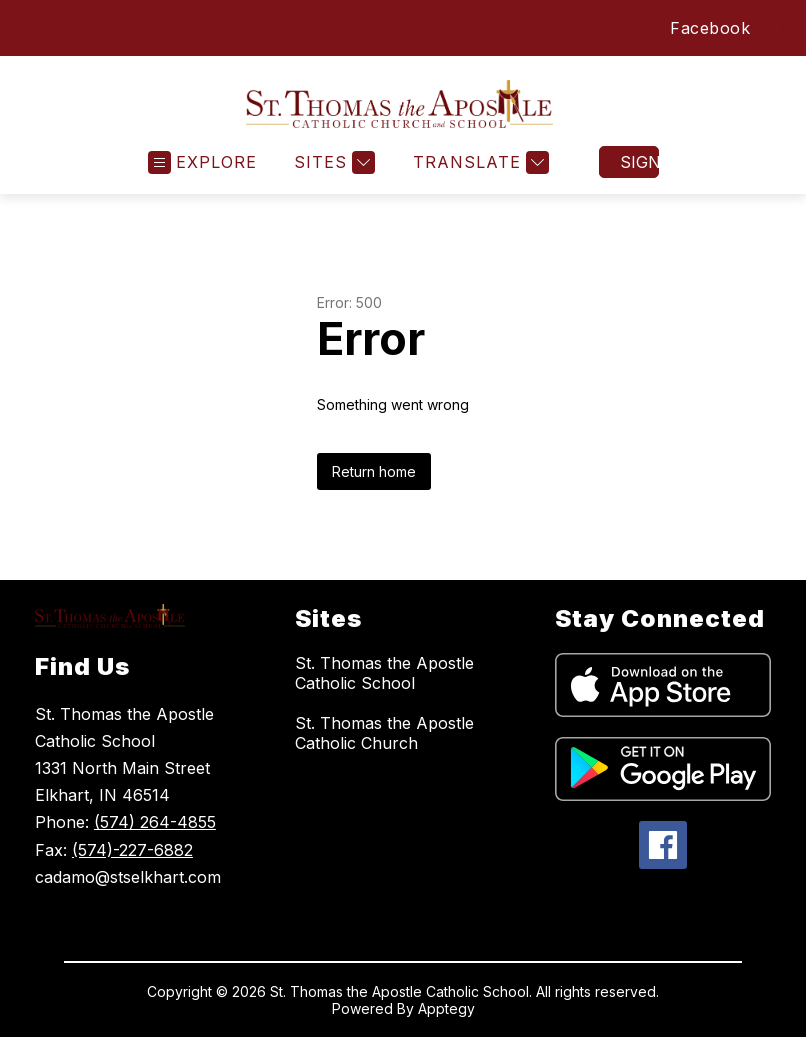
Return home (374, 471)
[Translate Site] (478, 162)
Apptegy (446, 1008)
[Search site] (778, 28)
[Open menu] (202, 162)
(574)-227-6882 (132, 850)
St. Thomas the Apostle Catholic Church (384, 733)
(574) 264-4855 (155, 822)
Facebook (710, 28)
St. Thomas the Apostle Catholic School (384, 673)
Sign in (639, 162)
